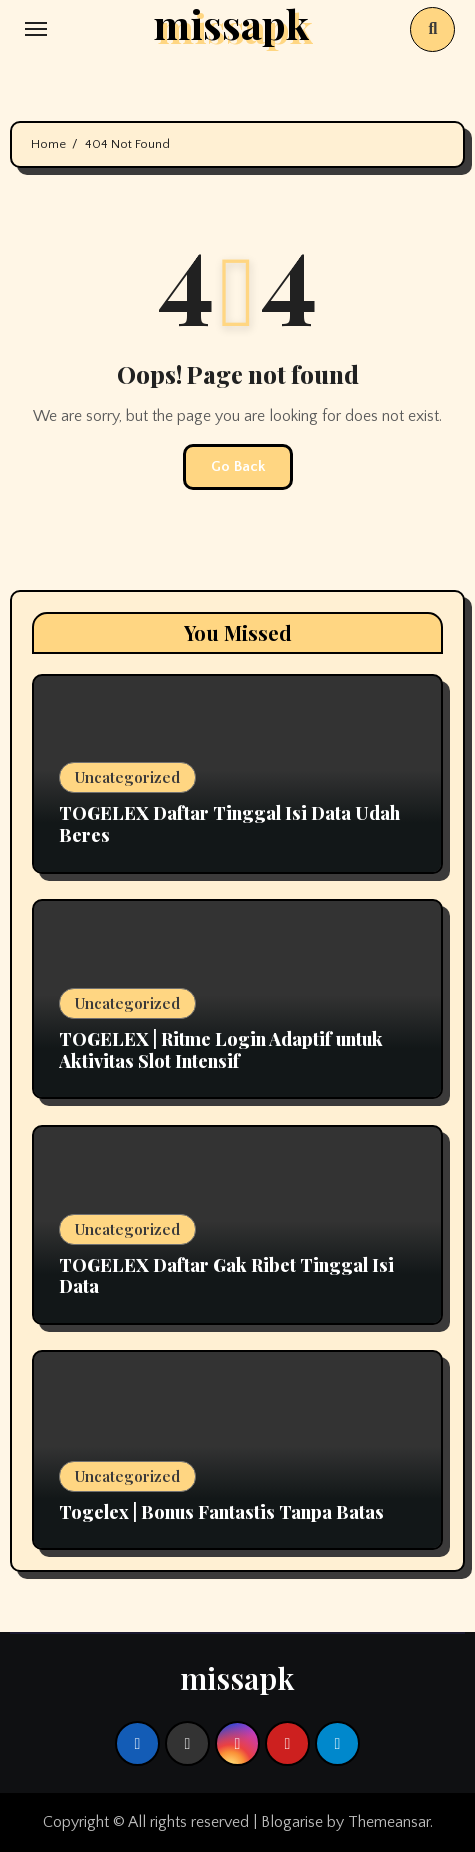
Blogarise (292, 1822)
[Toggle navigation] (36, 29)
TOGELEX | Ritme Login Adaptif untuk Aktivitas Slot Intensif (221, 1050)
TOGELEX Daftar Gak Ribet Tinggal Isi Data (226, 1276)
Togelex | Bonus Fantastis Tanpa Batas (221, 1512)
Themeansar (389, 1822)
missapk (237, 1678)
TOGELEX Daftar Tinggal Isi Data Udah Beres (229, 824)
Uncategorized (127, 777)
